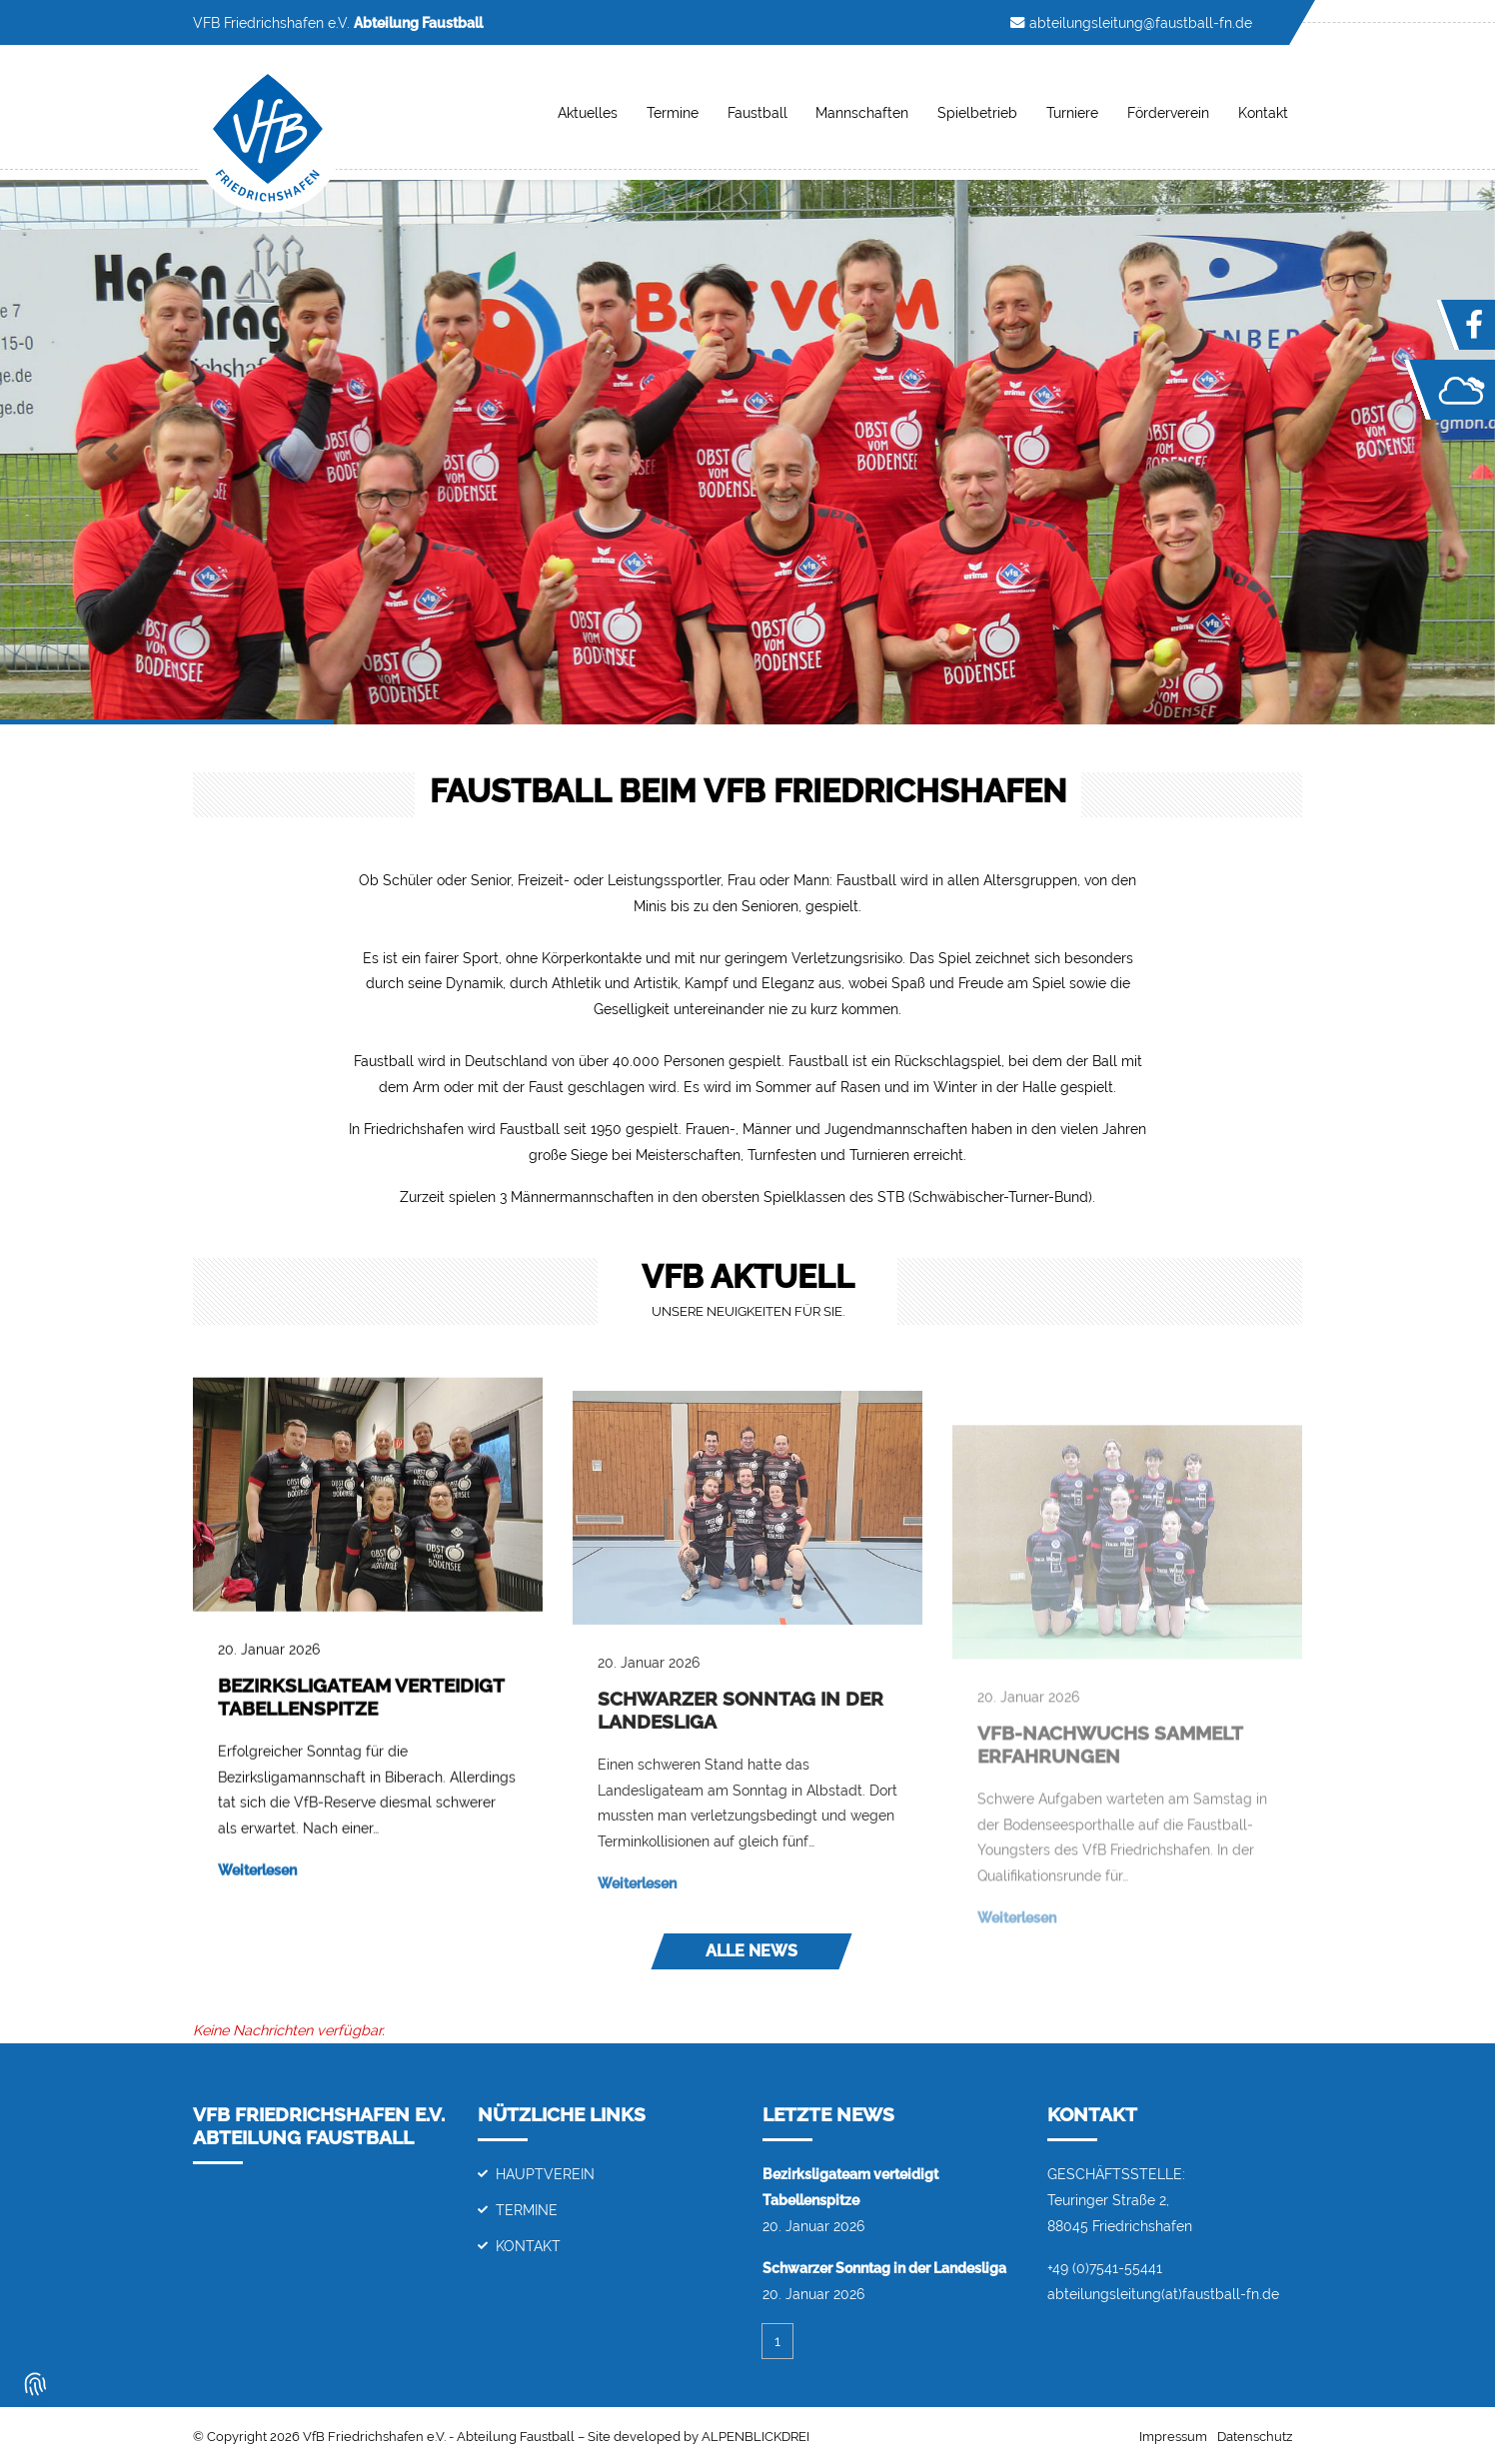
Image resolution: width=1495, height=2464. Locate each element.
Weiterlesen (257, 1902)
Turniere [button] (1072, 112)
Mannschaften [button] (861, 112)
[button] (112, 452)
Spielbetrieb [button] (977, 112)
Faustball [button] (757, 112)
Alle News (751, 1950)
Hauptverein (545, 2173)
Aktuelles (588, 112)
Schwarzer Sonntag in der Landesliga (884, 2267)
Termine (673, 112)
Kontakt (528, 2245)
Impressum (1173, 2436)
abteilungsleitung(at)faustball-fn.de (1163, 2293)
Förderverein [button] (1168, 112)
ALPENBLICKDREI (755, 2436)
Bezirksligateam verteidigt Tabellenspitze (361, 1729)
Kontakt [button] (1263, 112)
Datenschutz (1254, 2436)
